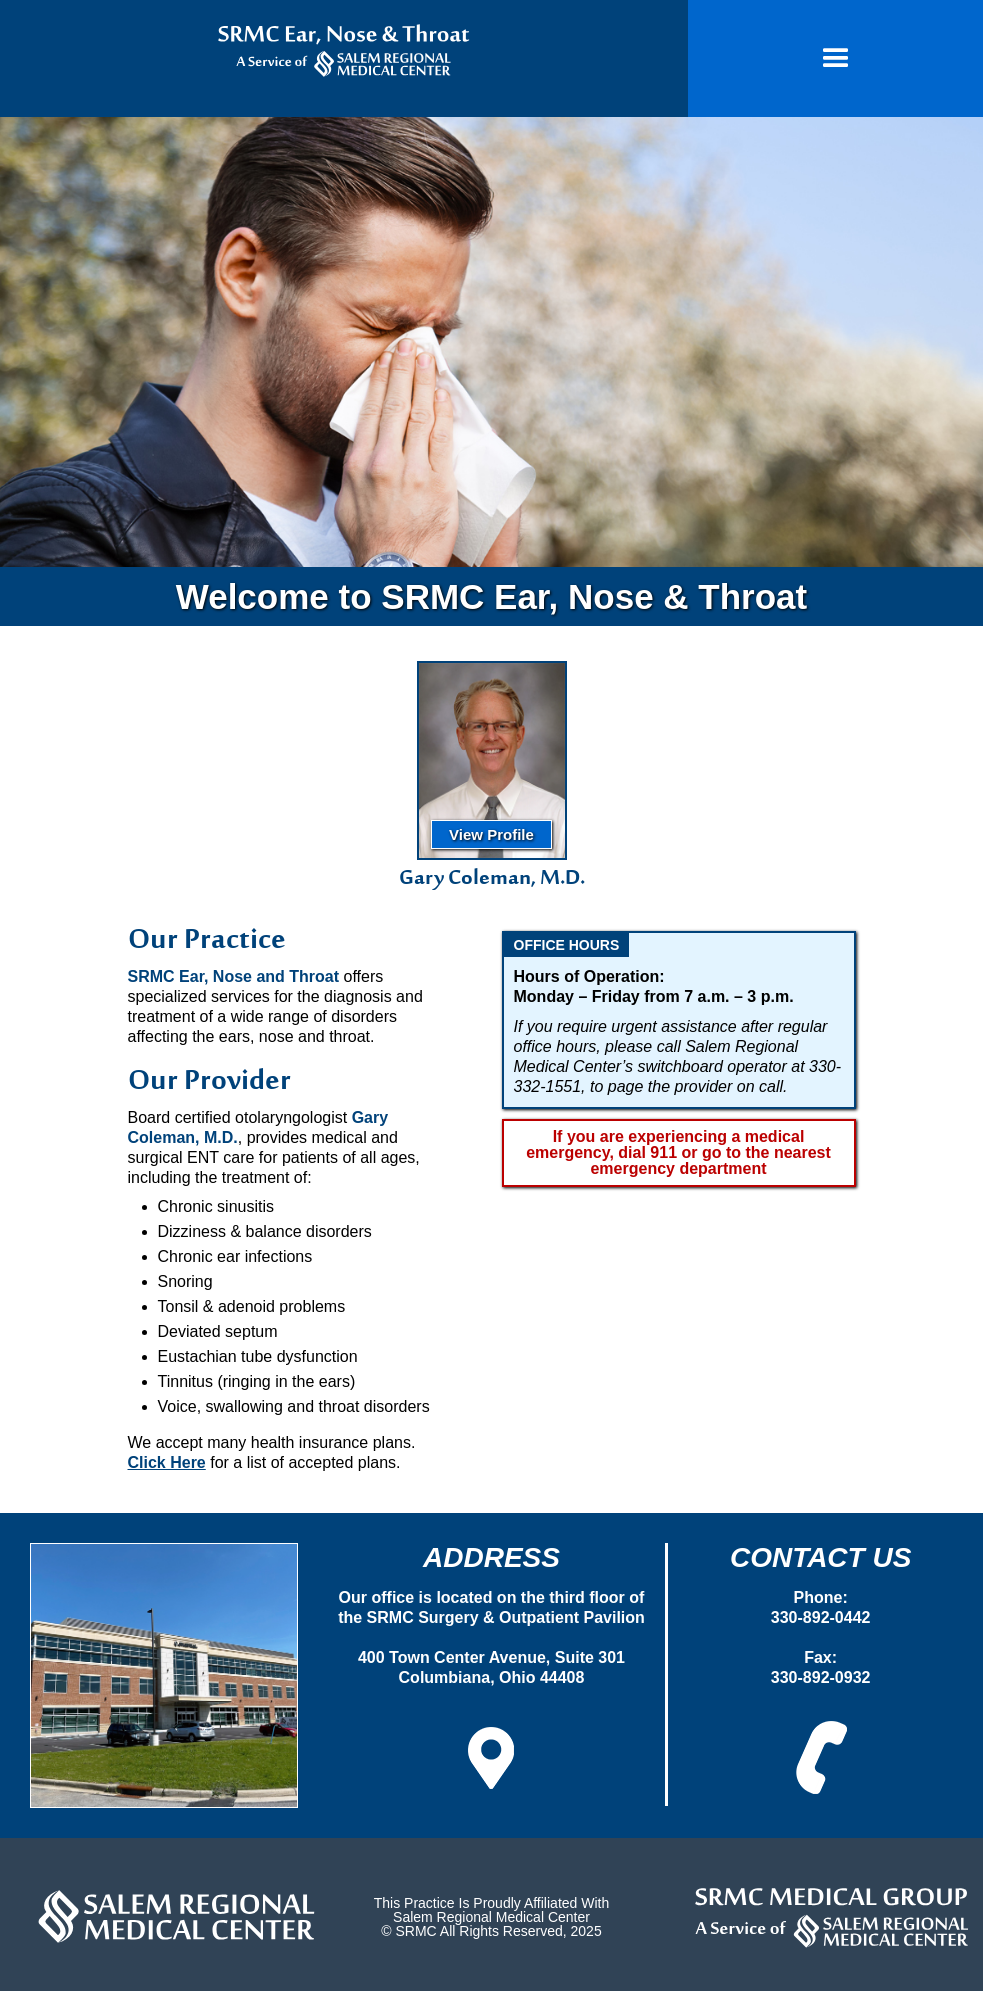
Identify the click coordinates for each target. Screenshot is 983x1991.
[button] (835, 58)
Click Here (167, 1462)
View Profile (491, 834)
